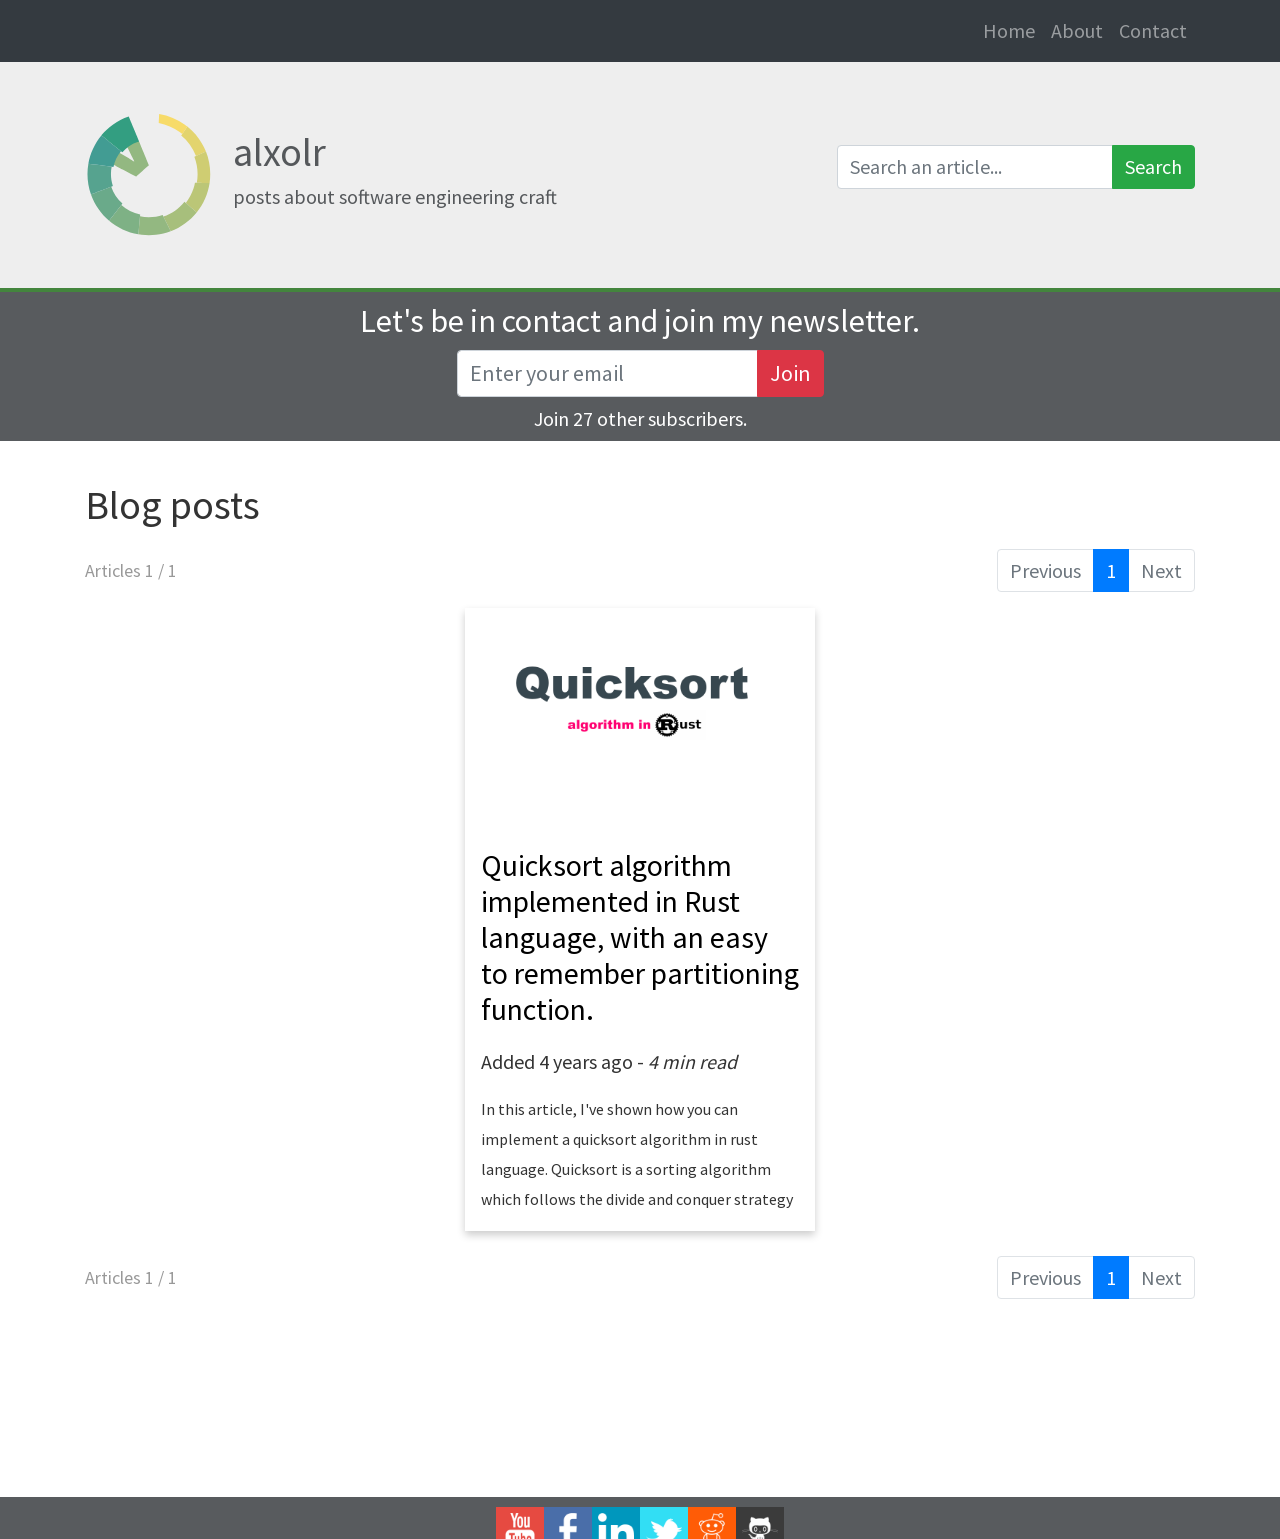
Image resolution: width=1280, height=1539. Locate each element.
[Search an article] (975, 167)
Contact (1153, 30)
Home (1013, 29)
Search (1153, 166)
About (1077, 30)
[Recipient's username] (607, 373)
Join (790, 373)
